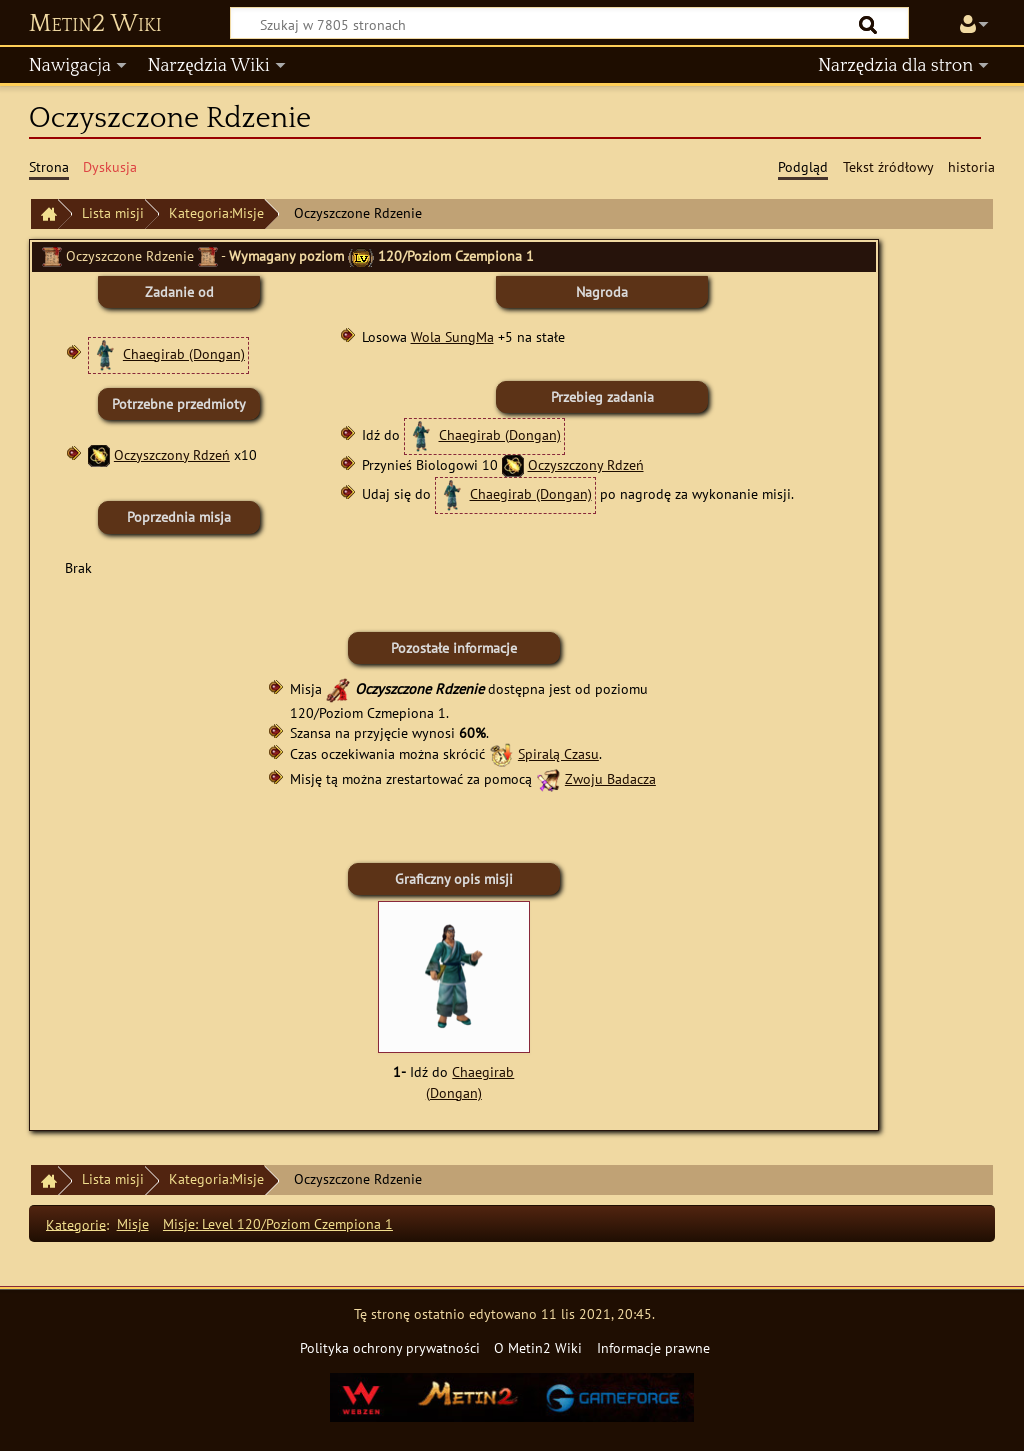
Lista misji (113, 212)
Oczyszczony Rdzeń (172, 454)
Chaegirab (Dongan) (184, 353)
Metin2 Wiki (95, 24)
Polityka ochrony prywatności (390, 1347)
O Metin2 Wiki (538, 1347)
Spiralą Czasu (558, 753)
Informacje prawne (653, 1347)
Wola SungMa (452, 336)
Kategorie (76, 1223)
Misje (133, 1223)
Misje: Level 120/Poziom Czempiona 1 (278, 1223)
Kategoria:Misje (216, 212)
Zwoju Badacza (610, 778)
